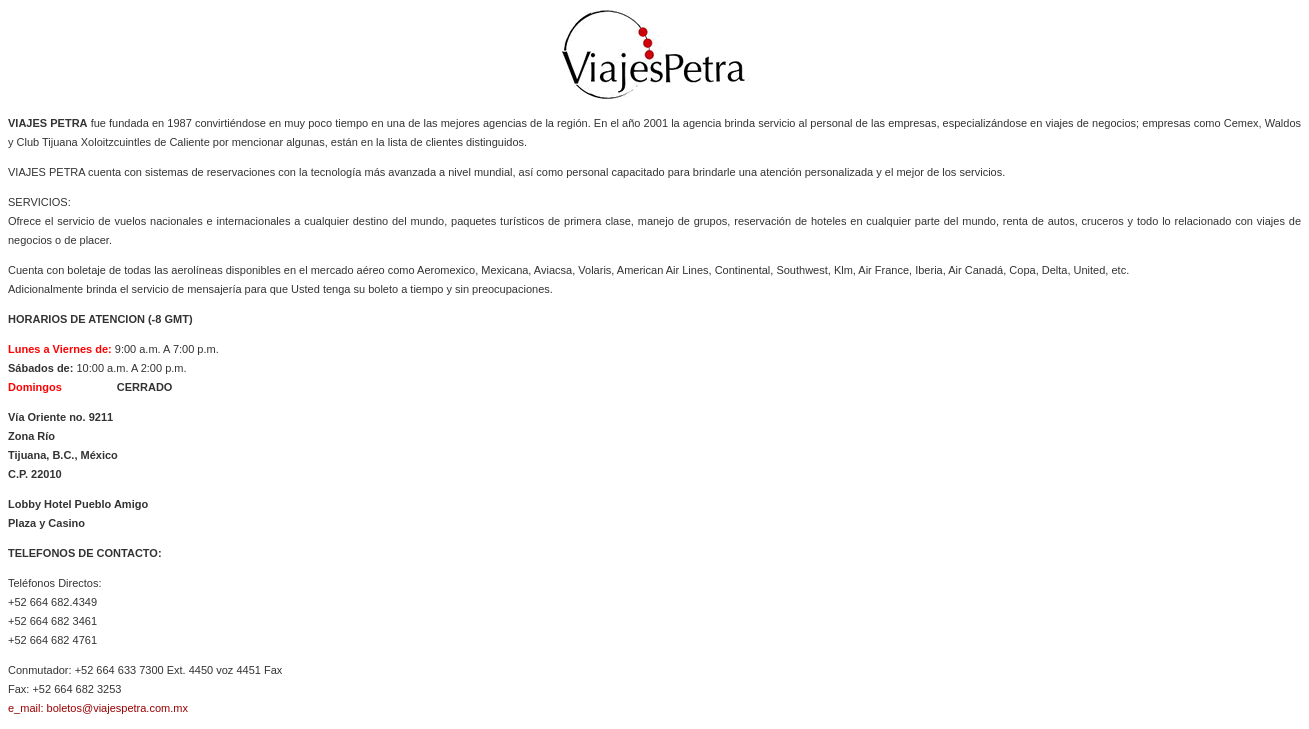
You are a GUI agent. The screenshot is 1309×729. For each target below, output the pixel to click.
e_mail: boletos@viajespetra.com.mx (98, 708)
